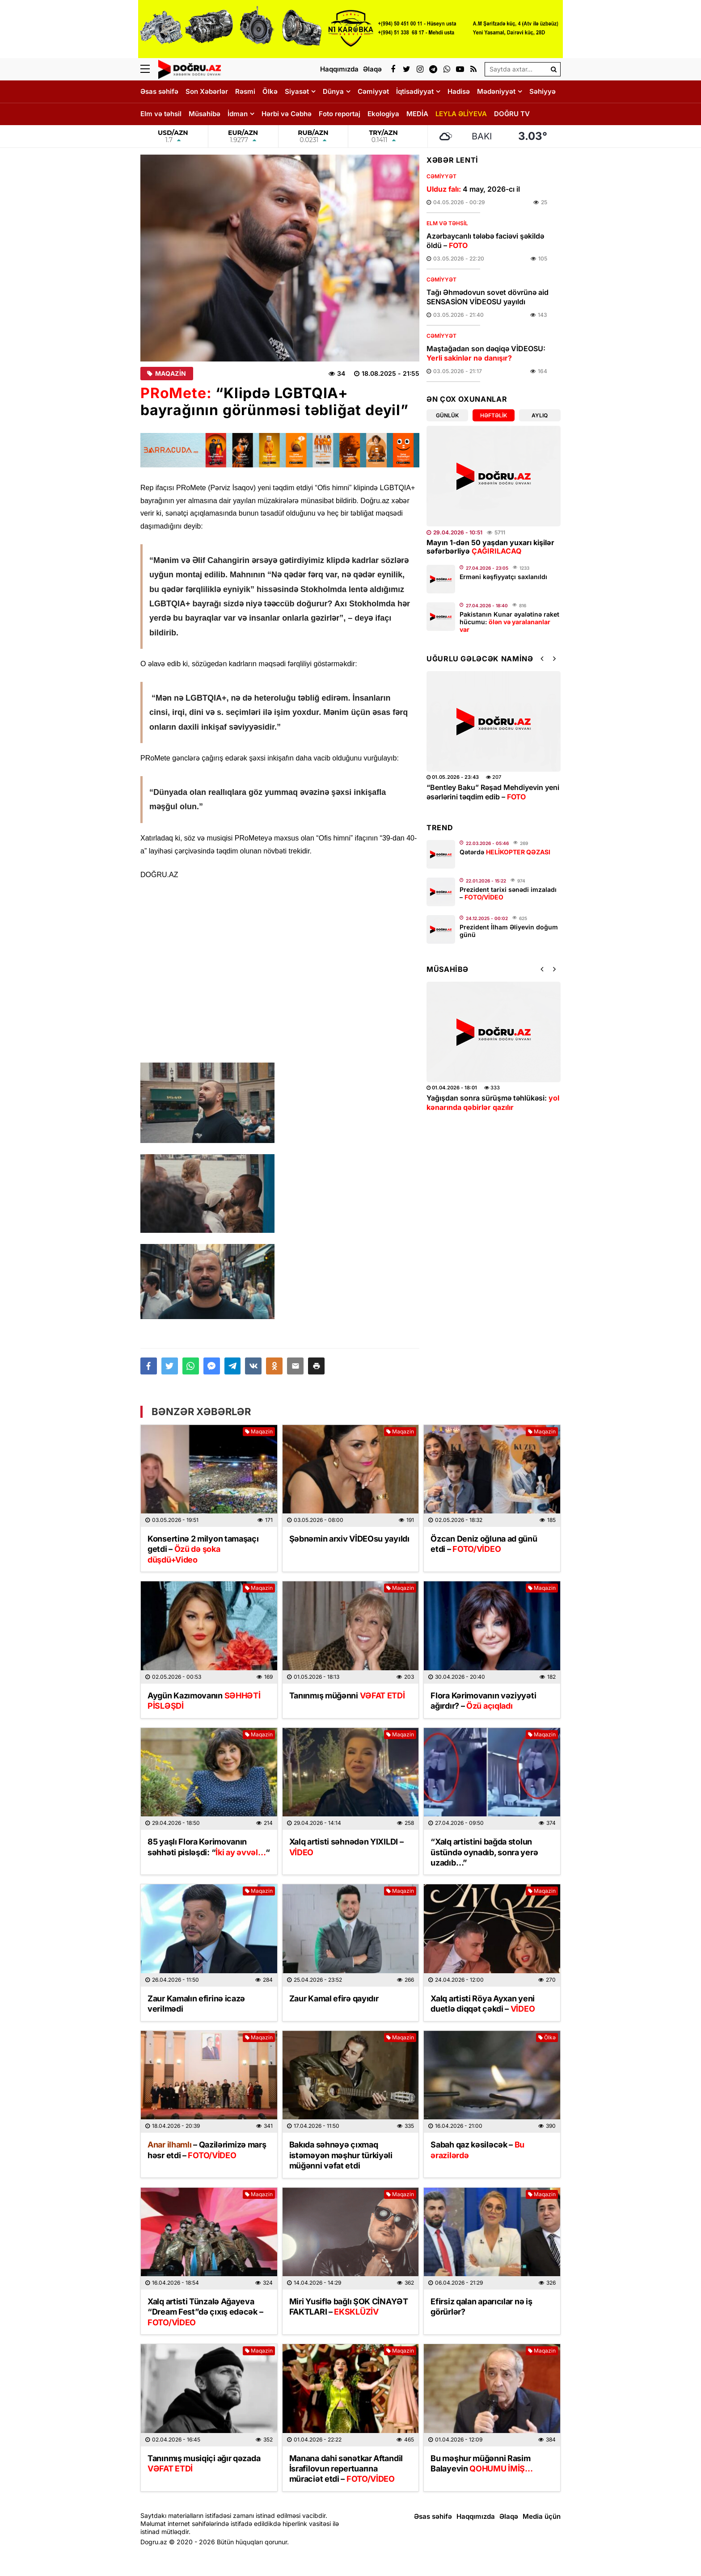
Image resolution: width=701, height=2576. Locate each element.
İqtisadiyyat (415, 91)
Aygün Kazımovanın (204, 1700)
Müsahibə (204, 113)
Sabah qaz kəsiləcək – (477, 2150)
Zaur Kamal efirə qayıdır (334, 1998)
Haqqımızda (475, 2516)
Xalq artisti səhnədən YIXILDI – (346, 1847)
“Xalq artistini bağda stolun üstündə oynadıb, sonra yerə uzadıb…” (484, 1852)
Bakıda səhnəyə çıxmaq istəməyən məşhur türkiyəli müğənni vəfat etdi (341, 2155)
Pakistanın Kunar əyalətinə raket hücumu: (509, 621)
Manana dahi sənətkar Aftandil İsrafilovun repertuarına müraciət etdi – (346, 2469)
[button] (316, 1365)
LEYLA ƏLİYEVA (461, 113)
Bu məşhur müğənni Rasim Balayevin (481, 2463)
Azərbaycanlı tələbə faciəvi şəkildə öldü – (485, 240)
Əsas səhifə (159, 91)
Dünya (333, 91)
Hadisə (459, 91)
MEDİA (417, 113)
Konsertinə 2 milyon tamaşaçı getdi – (203, 1549)
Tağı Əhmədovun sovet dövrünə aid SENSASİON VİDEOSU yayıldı (488, 297)
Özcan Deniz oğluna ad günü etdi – (484, 1544)
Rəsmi (245, 91)
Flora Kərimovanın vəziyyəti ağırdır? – (483, 1700)
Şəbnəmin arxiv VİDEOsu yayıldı (349, 1538)
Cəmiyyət (373, 91)
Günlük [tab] (447, 415)
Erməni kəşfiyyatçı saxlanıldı (503, 576)
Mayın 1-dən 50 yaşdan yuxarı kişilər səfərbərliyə (490, 546)
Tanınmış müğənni (347, 1695)
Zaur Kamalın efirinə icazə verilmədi (196, 2003)
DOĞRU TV (512, 113)
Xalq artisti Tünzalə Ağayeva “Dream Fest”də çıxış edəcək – (205, 2312)
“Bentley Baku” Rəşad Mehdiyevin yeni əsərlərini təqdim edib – (493, 792)
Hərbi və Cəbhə (287, 113)
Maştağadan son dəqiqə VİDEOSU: (486, 353)
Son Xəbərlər (207, 91)
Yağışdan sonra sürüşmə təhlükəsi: (493, 1102)
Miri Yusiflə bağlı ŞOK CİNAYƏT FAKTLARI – (348, 2306)
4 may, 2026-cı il (473, 189)
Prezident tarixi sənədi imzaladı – (508, 893)
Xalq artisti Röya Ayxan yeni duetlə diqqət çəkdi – (483, 2003)
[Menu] (149, 69)
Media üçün (542, 2516)
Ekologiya (383, 113)
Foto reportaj (339, 113)
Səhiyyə (542, 91)
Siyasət (297, 91)
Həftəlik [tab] (493, 415)
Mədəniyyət (496, 91)
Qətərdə (505, 852)
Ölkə (270, 91)
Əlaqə (508, 2516)
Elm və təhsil (161, 113)
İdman (238, 113)
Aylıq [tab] (540, 415)
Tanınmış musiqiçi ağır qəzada (204, 2463)
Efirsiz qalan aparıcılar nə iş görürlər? (481, 2306)
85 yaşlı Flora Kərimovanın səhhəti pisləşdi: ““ (209, 1847)
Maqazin (166, 373)
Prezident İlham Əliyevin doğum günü (509, 930)
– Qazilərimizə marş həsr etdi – (207, 2150)
